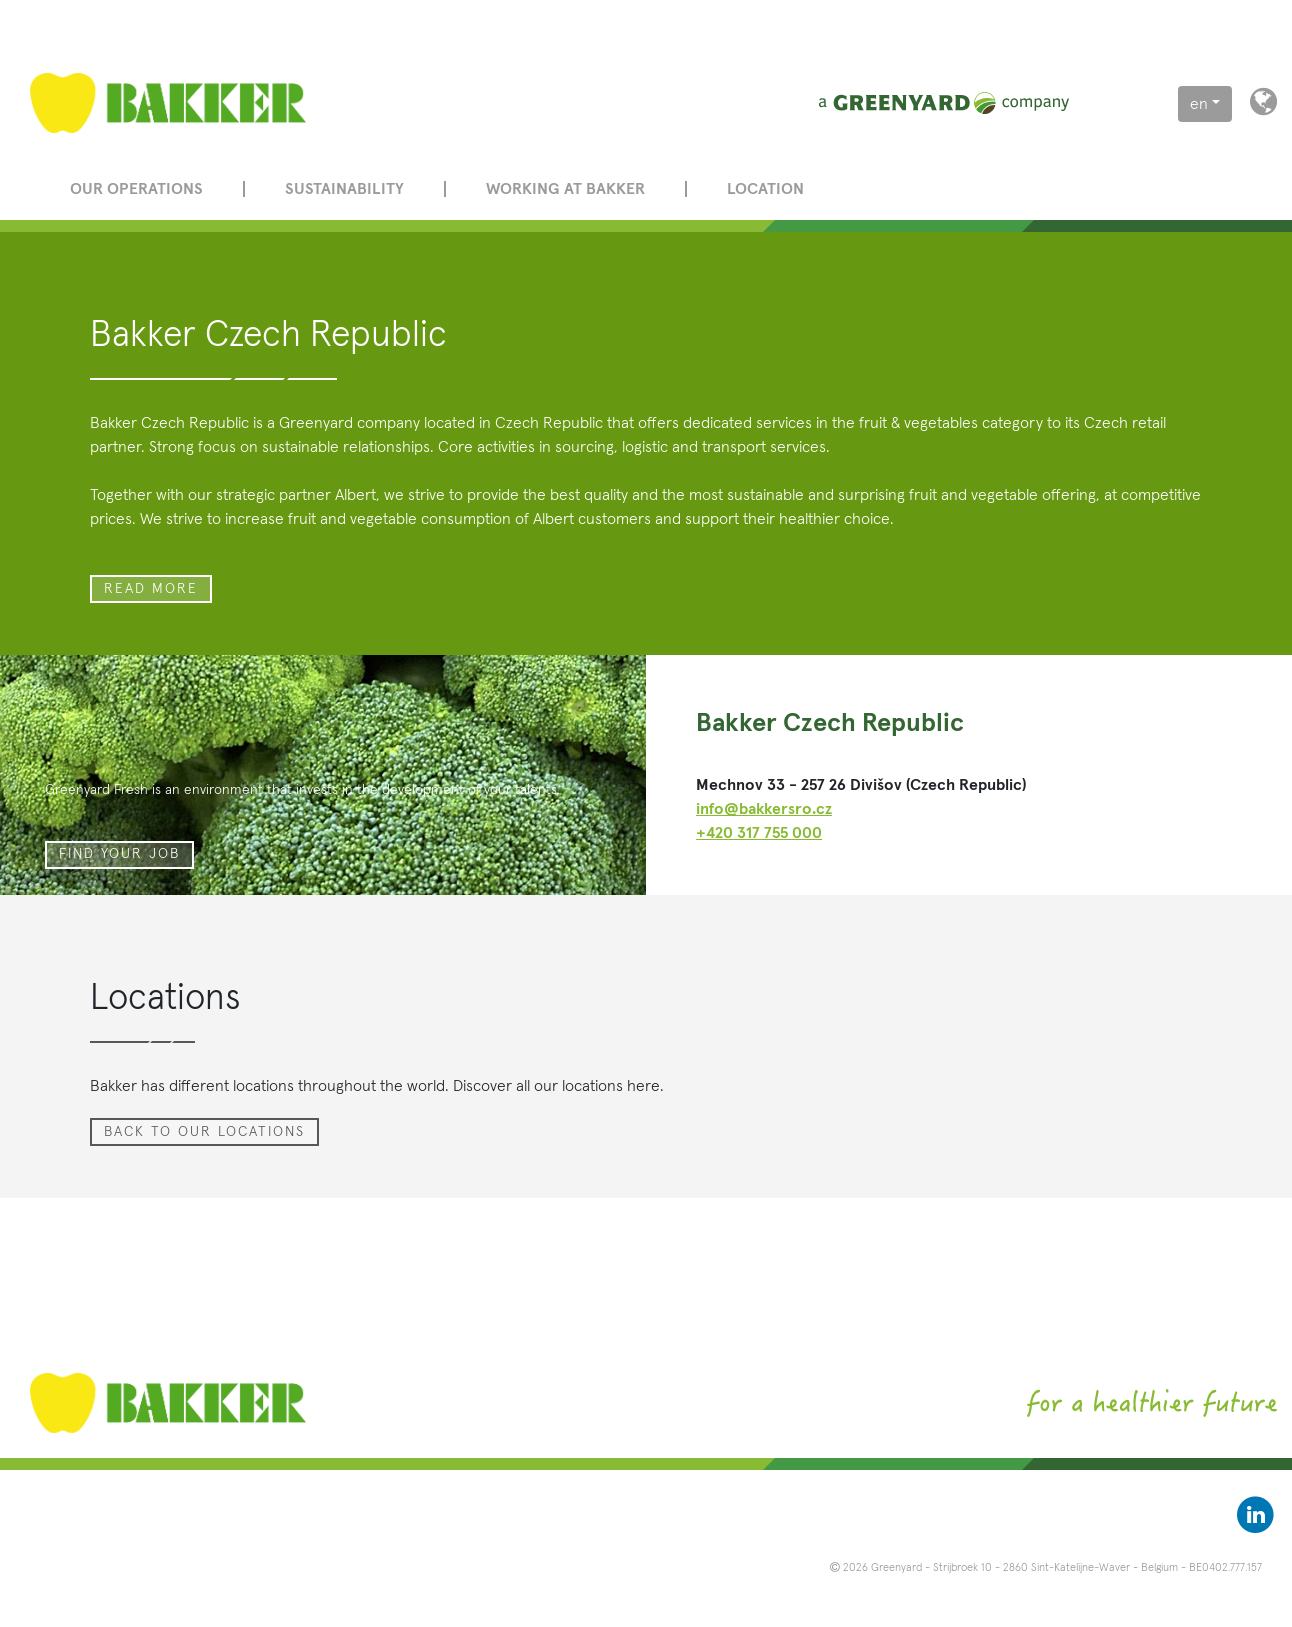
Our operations (136, 189)
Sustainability (344, 189)
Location (765, 189)
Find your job (119, 854)
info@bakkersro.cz (764, 809)
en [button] (1199, 104)
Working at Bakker (565, 189)
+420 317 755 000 (759, 833)
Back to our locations (204, 1132)
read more (151, 589)
